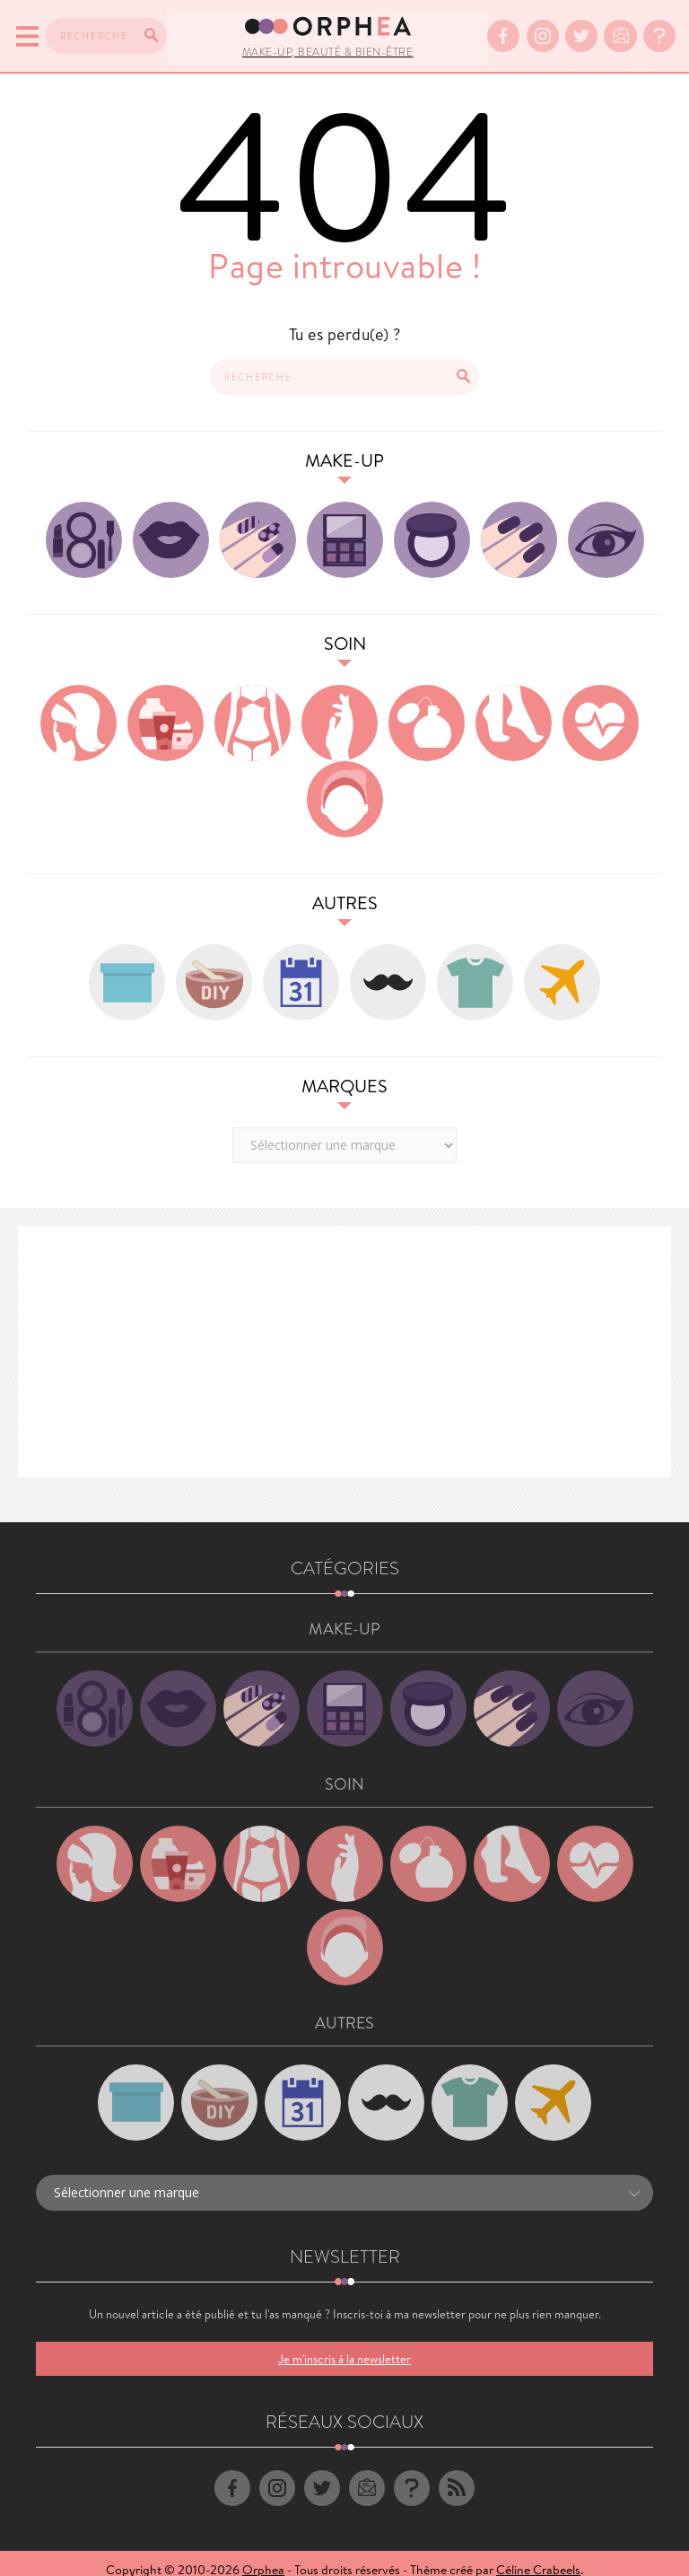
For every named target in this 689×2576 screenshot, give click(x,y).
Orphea (263, 2556)
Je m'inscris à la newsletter (344, 2345)
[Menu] (24, 29)
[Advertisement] (344, 1338)
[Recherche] (148, 29)
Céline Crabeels (538, 2556)
